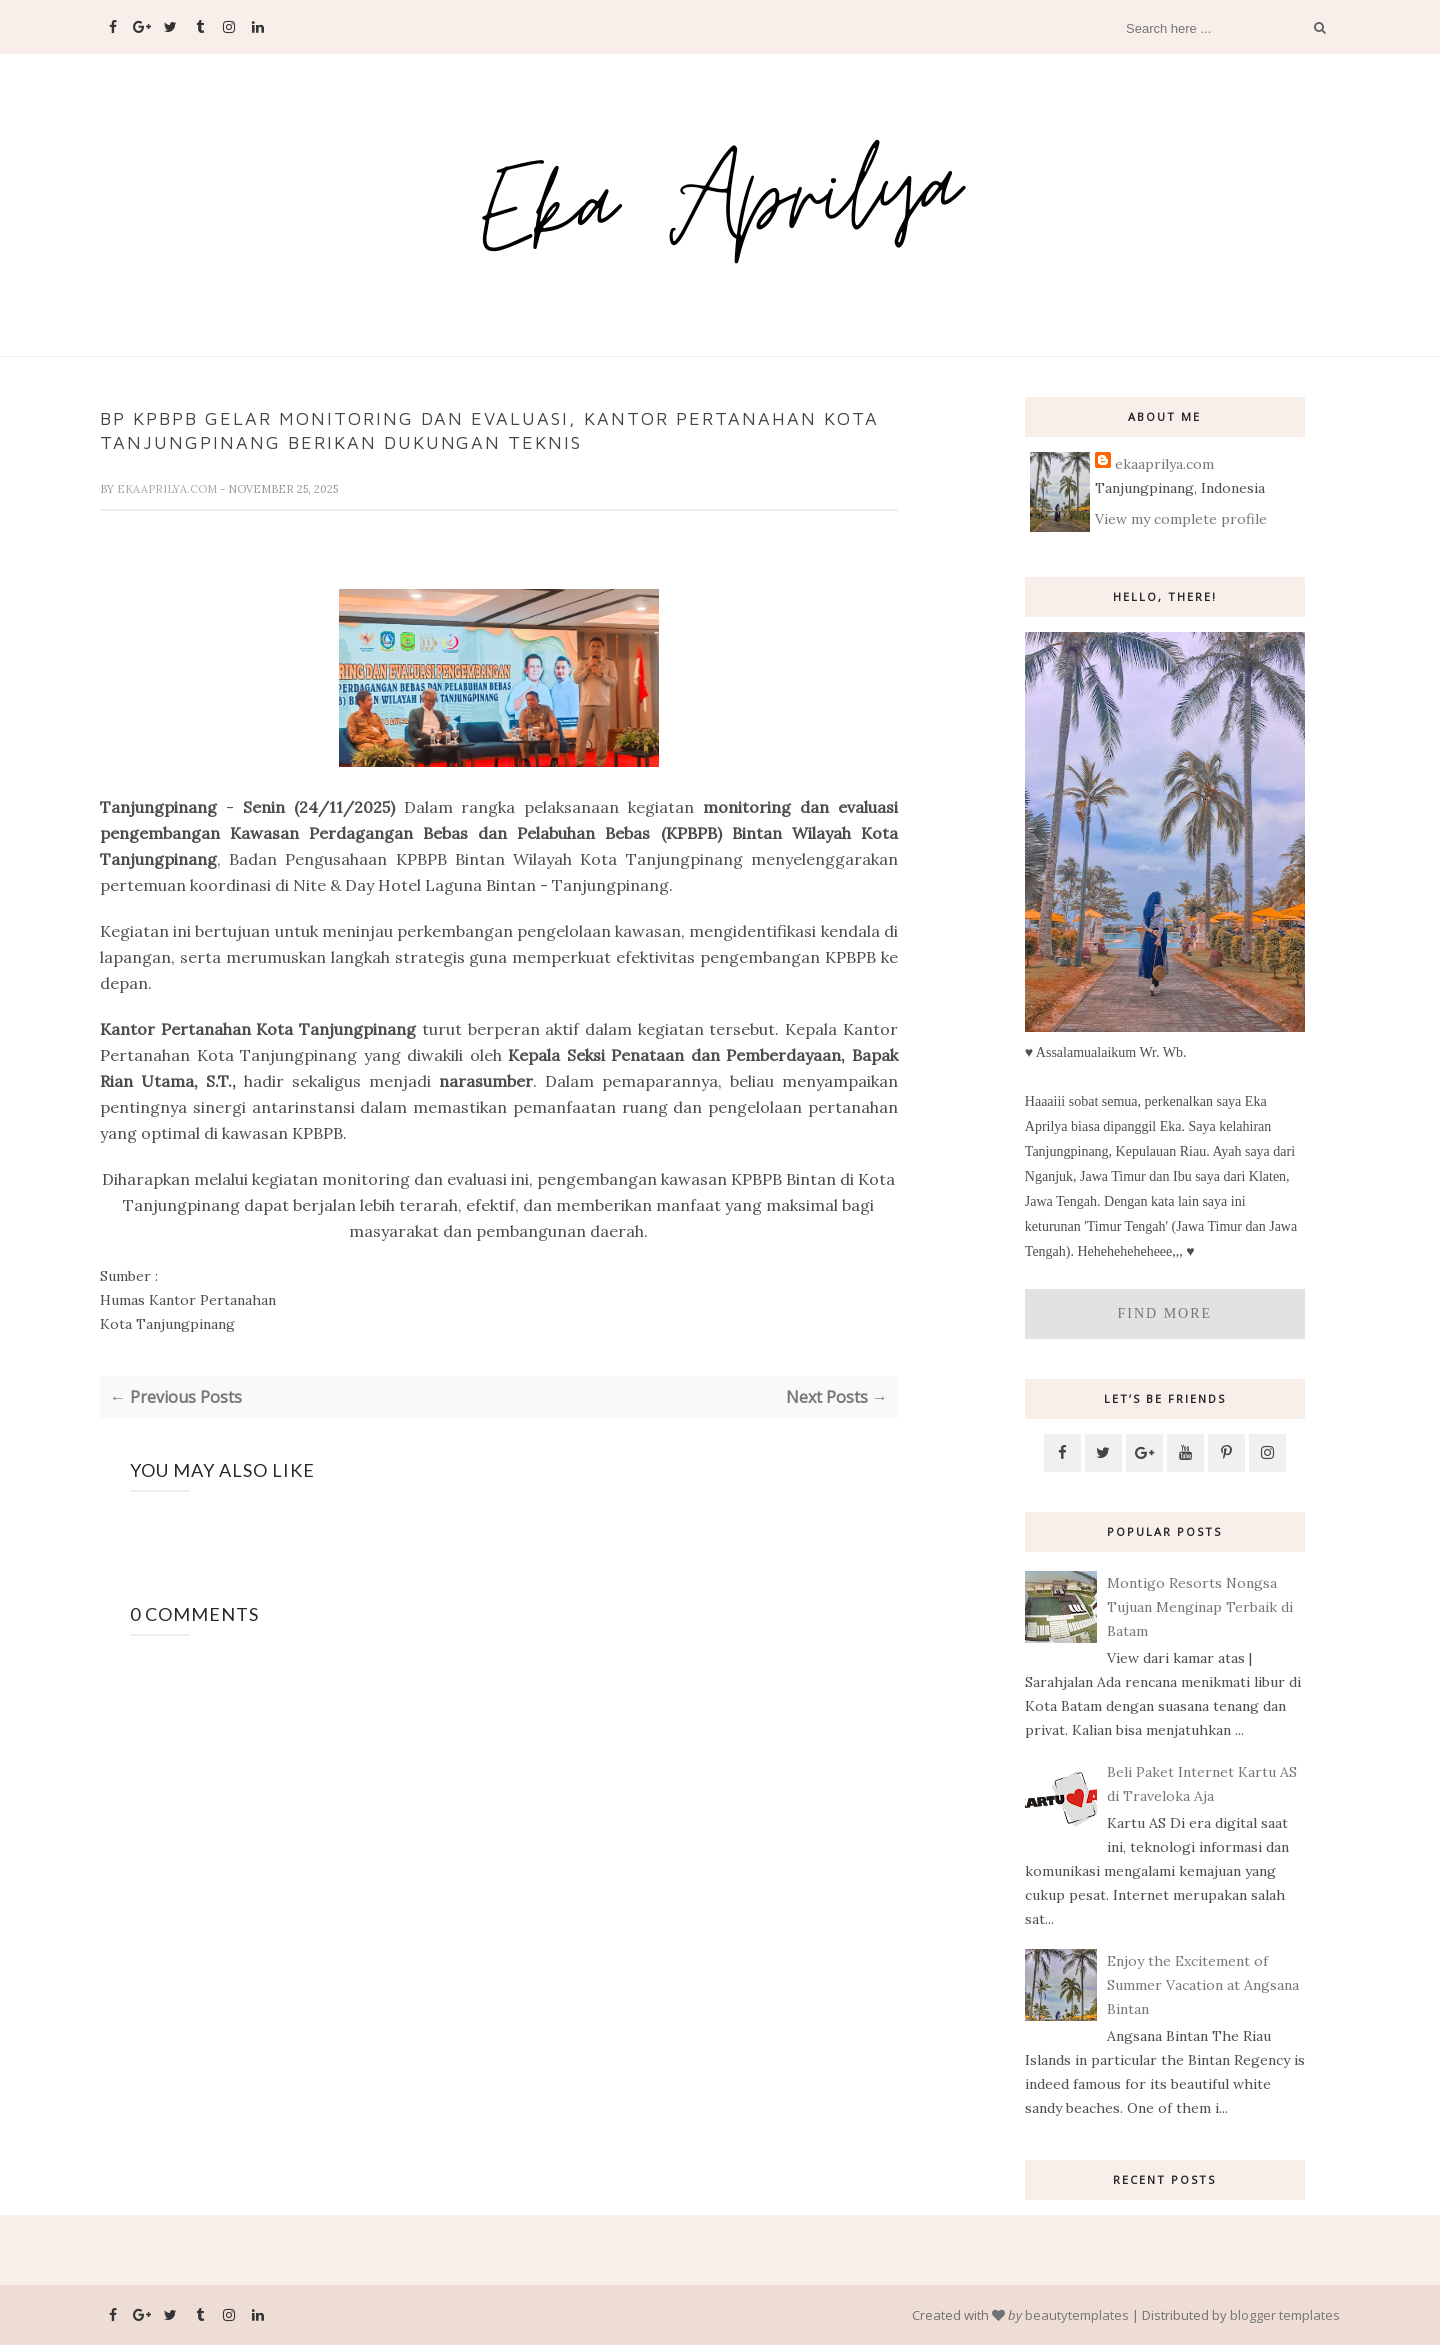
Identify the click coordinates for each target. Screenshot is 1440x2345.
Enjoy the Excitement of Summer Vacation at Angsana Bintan (1203, 1985)
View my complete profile (1181, 519)
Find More (1165, 1313)
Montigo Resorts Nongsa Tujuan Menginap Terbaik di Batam (1200, 1607)
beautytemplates (1077, 2315)
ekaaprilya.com (168, 489)
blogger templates (1285, 2315)
